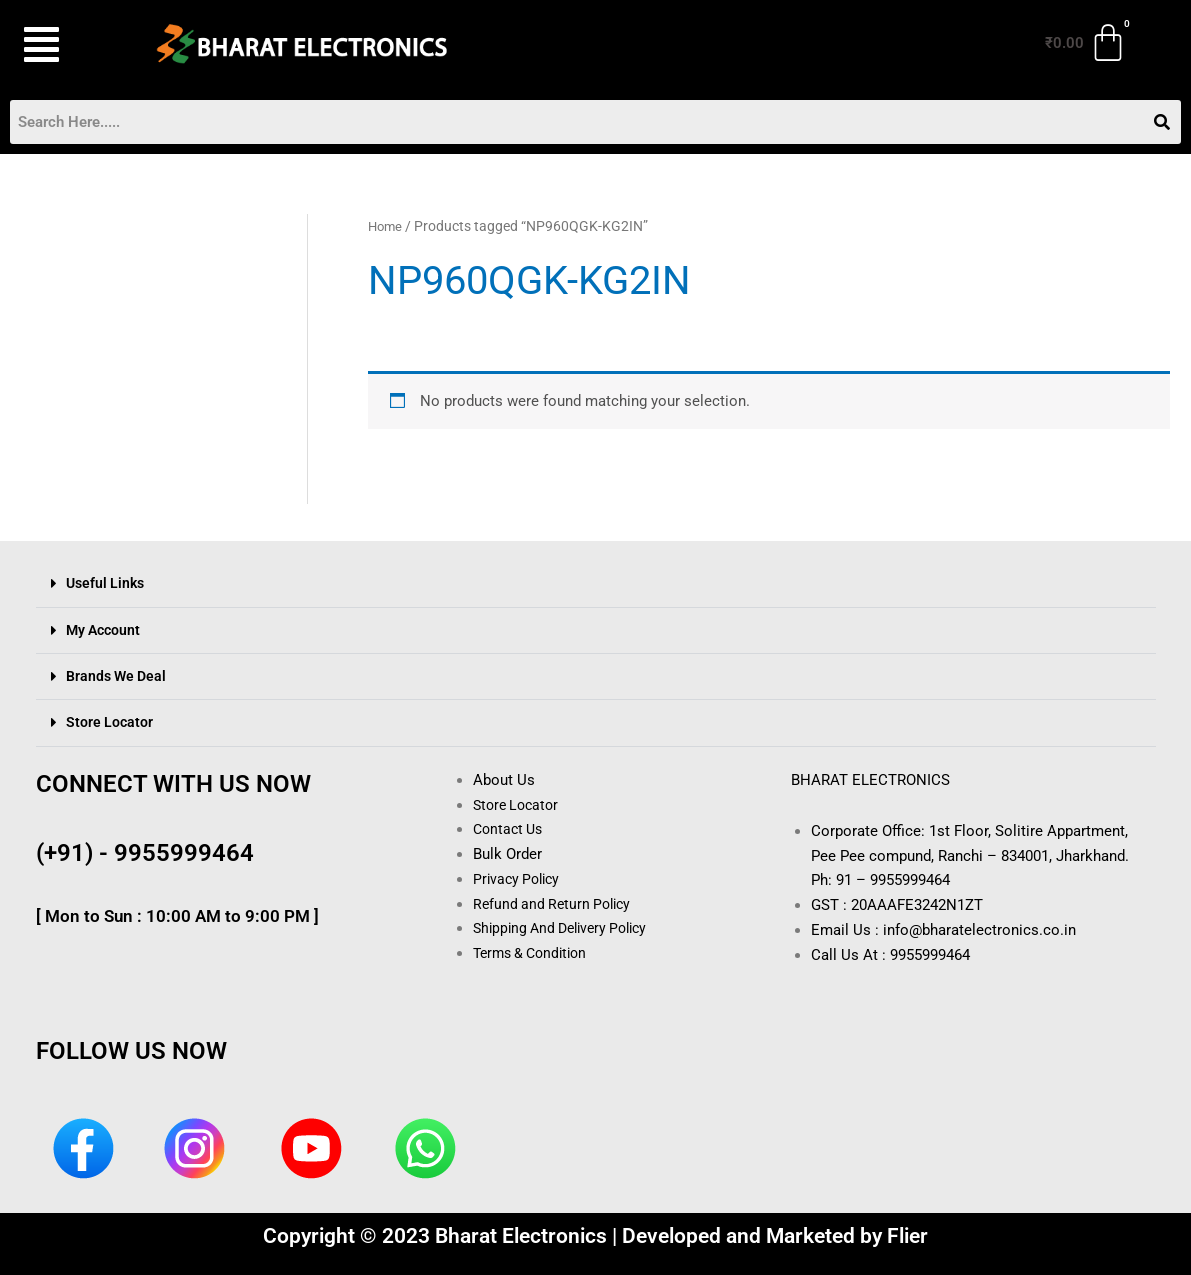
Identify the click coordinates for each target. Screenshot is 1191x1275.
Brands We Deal (119, 676)
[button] (64, 45)
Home (386, 227)
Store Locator (110, 722)
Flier (907, 1236)
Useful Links (107, 584)
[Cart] (1087, 43)
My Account (105, 630)
